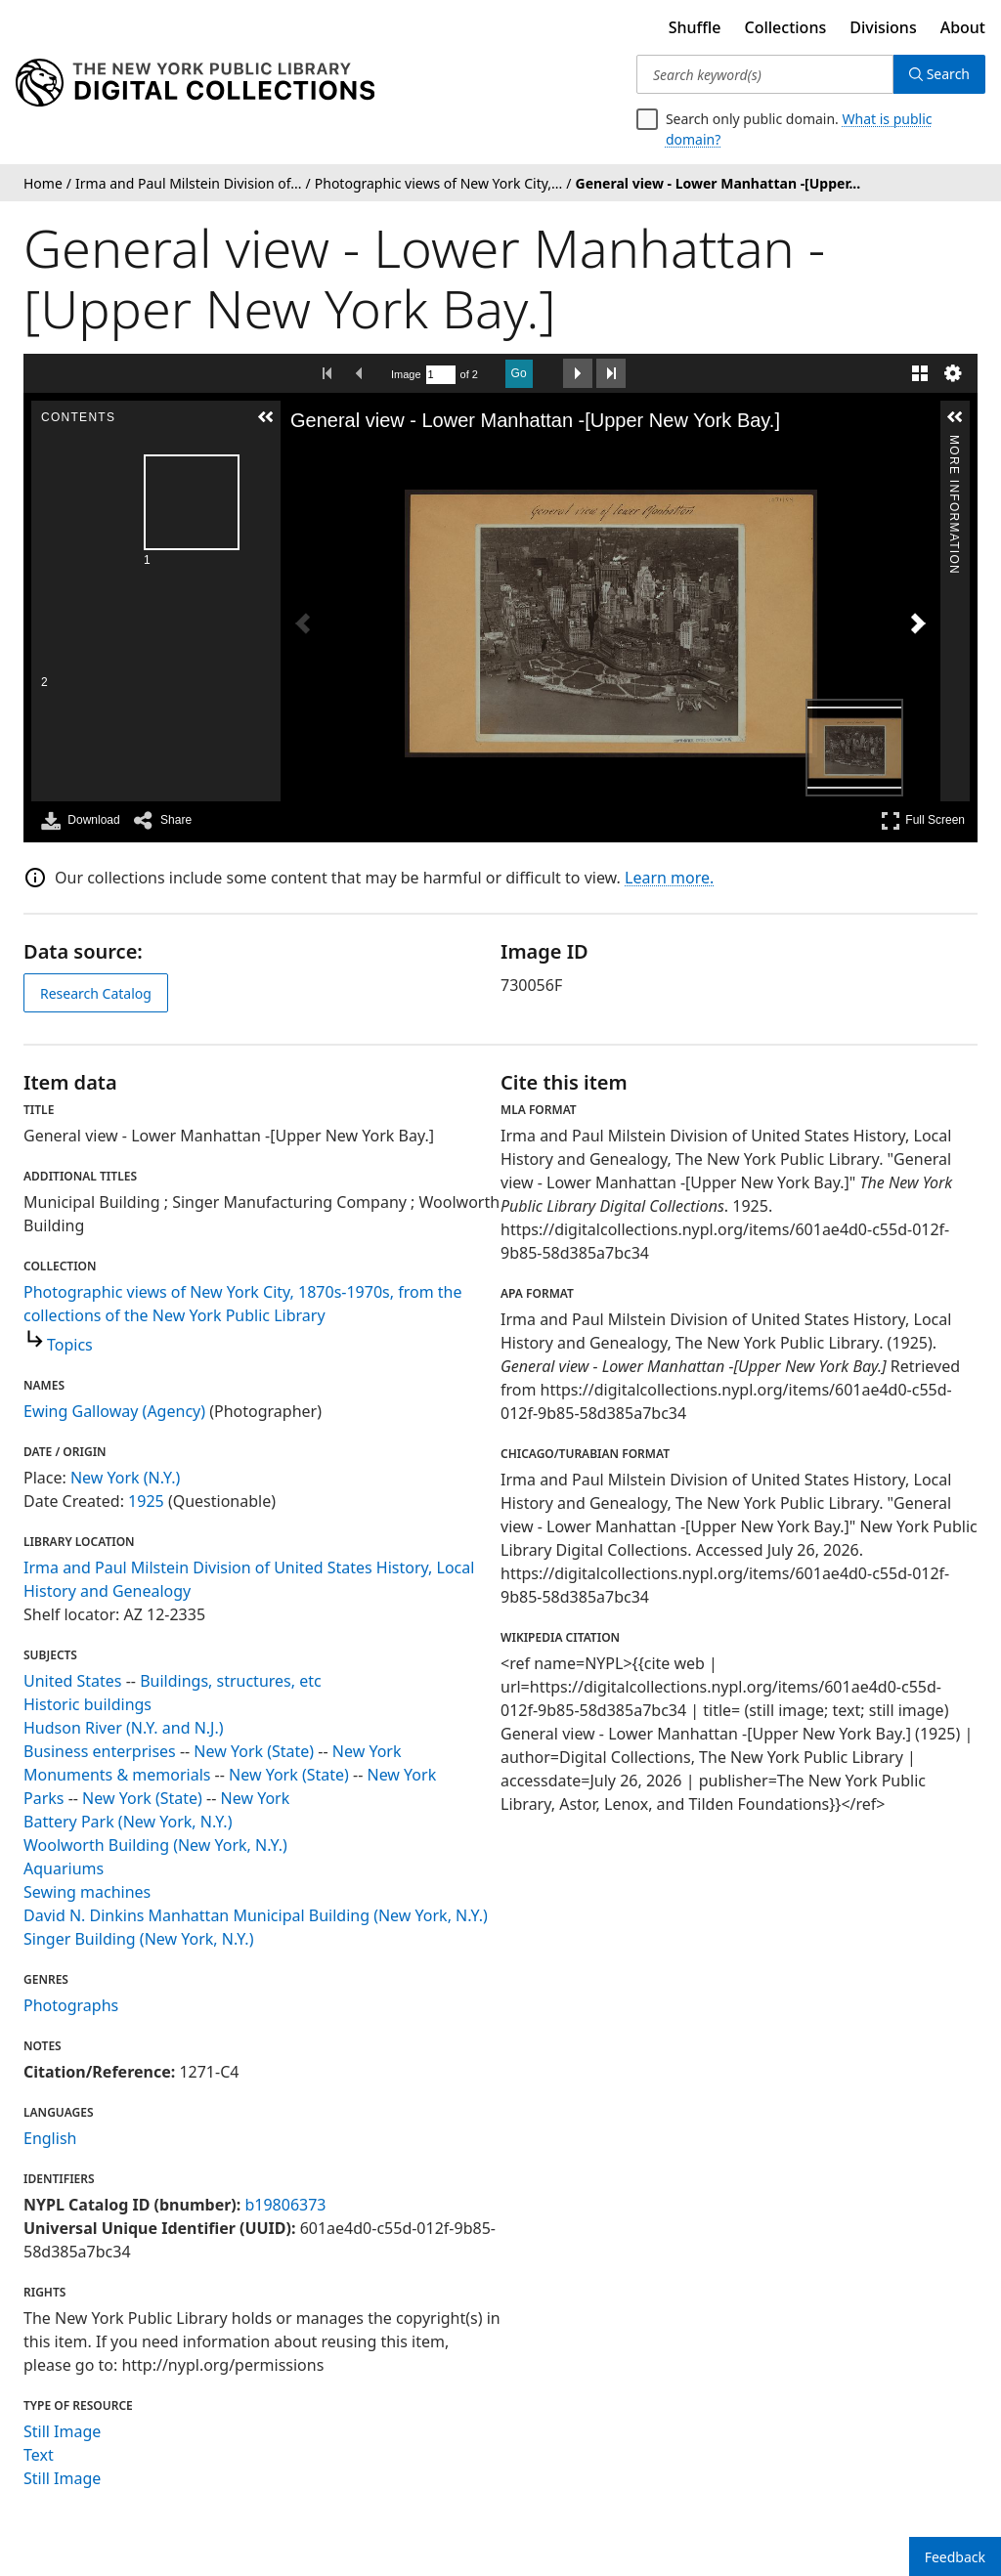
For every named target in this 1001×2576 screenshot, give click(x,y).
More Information (954, 443)
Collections (786, 27)
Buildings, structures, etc (231, 1681)
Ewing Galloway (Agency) (114, 1411)
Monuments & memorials (116, 1774)
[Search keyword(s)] (764, 74)
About (962, 27)
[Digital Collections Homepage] (195, 83)
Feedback (955, 2557)
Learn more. (669, 877)
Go (519, 373)
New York (367, 1751)
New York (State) (254, 1751)
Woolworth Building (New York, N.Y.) (155, 1845)
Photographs (70, 2005)
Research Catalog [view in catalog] (96, 993)
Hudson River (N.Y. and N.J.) (123, 1728)
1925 (146, 1501)
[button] (266, 417)
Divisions (882, 27)
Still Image (62, 2431)
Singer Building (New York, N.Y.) (138, 1939)
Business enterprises (99, 1751)
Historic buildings (87, 1704)
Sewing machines (87, 1892)
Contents (265, 443)
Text (38, 2455)
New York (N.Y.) (125, 1477)
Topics (70, 1344)
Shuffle (695, 27)
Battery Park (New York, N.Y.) (127, 1821)
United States (72, 1681)
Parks (43, 1798)
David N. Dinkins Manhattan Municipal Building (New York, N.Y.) (255, 1915)
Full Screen (923, 820)
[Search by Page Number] (441, 374)
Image (406, 374)
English (49, 2138)
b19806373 (285, 2204)
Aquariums (63, 1868)
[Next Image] (918, 623)
